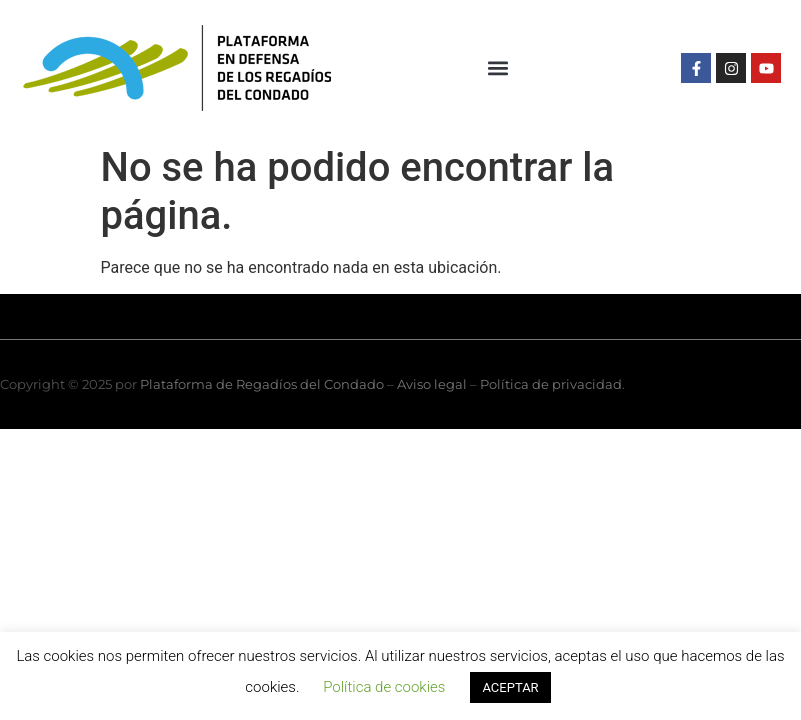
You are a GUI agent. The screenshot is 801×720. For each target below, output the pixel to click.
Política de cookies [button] (384, 687)
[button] (498, 68)
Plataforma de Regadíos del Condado (262, 384)
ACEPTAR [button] (510, 687)
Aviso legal (432, 384)
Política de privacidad (551, 384)
